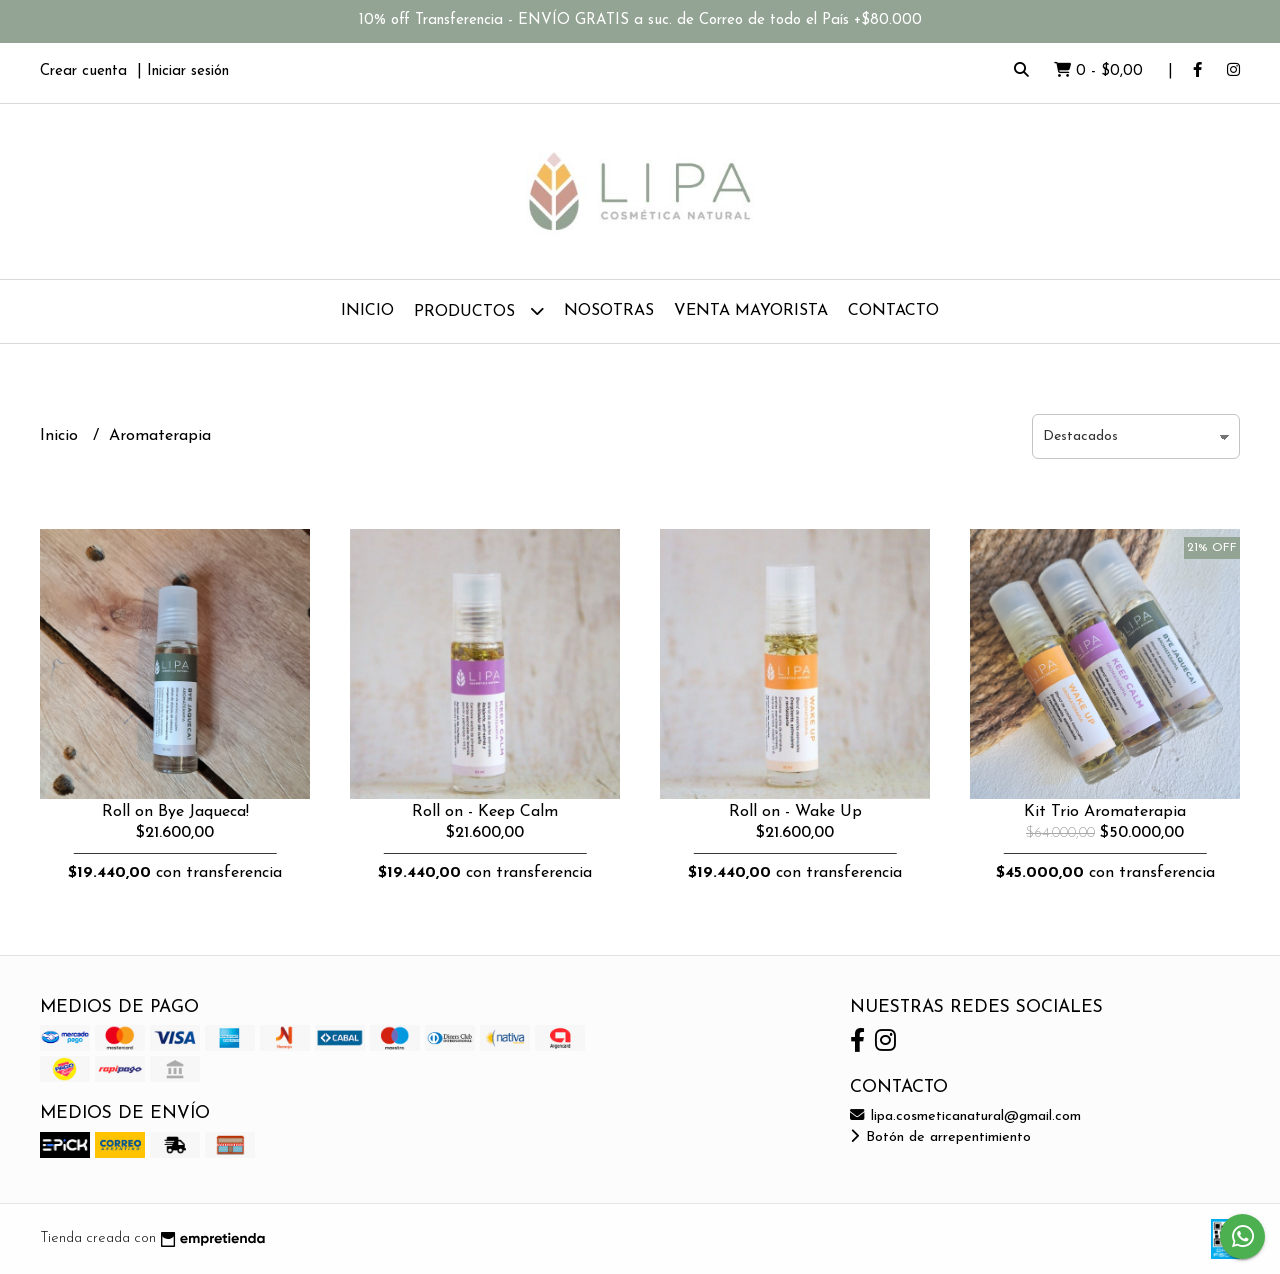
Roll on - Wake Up (795, 812)
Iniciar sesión (188, 71)
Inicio (367, 311)
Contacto (893, 311)
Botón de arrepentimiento (940, 1137)
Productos (479, 310)
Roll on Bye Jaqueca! (175, 812)
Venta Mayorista (751, 311)
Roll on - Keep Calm (485, 812)
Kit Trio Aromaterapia (1105, 812)
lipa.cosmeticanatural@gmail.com (965, 1116)
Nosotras (609, 311)
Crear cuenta (83, 71)
